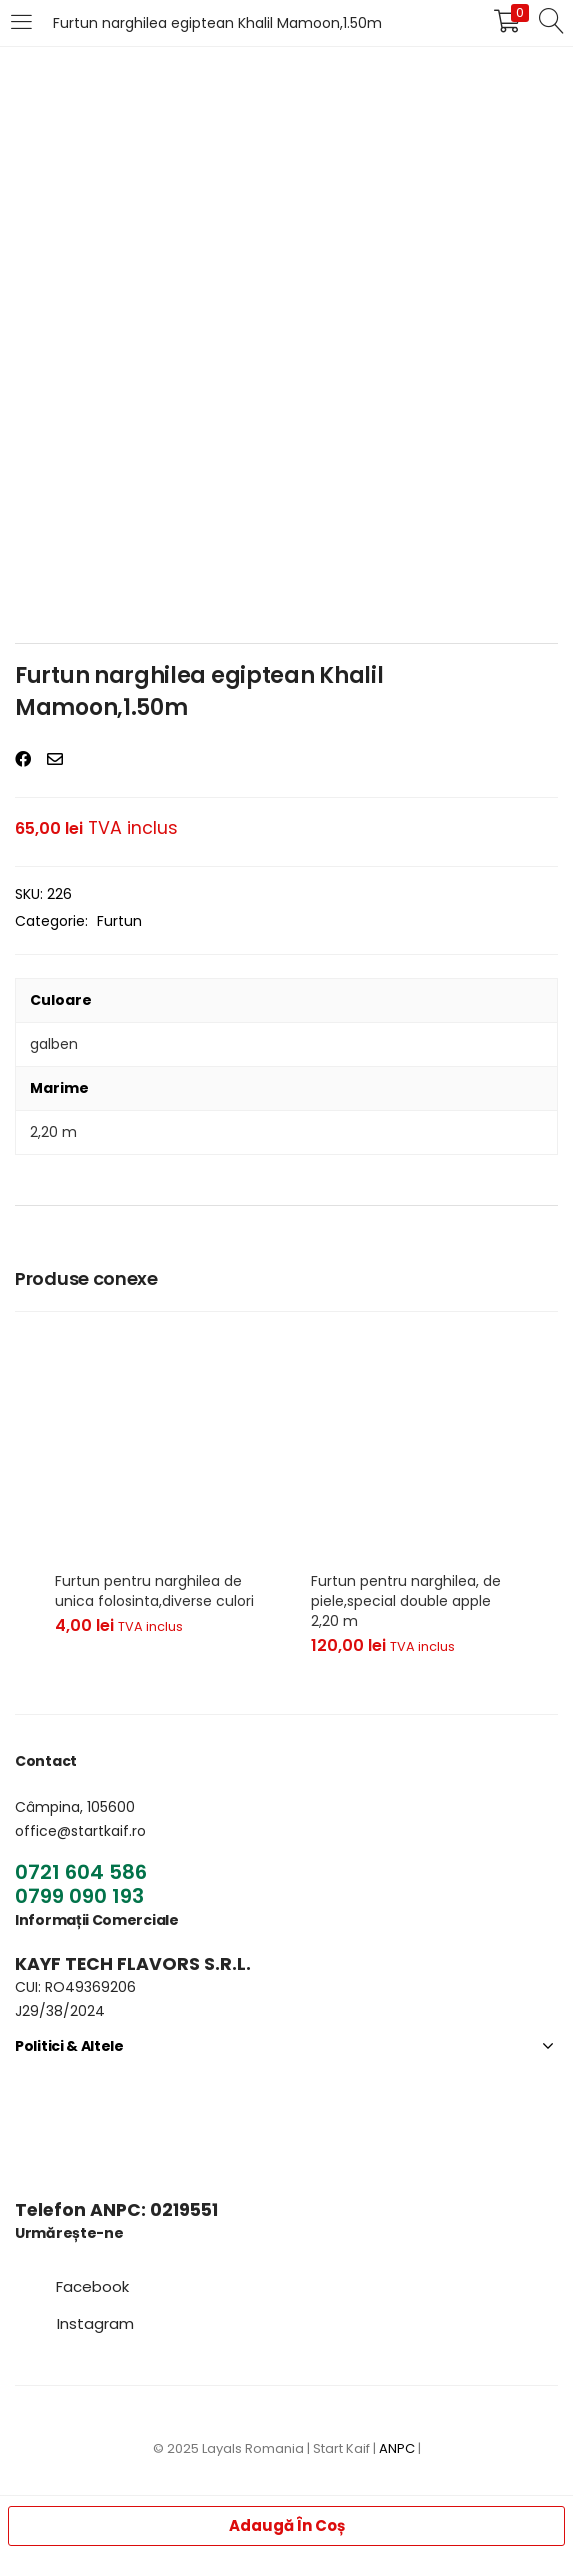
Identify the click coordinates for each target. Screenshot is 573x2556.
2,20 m (53, 1132)
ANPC (397, 2448)
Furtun (119, 921)
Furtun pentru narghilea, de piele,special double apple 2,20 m (406, 1601)
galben (54, 1044)
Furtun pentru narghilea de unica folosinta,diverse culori (154, 1591)
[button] (92, 2286)
